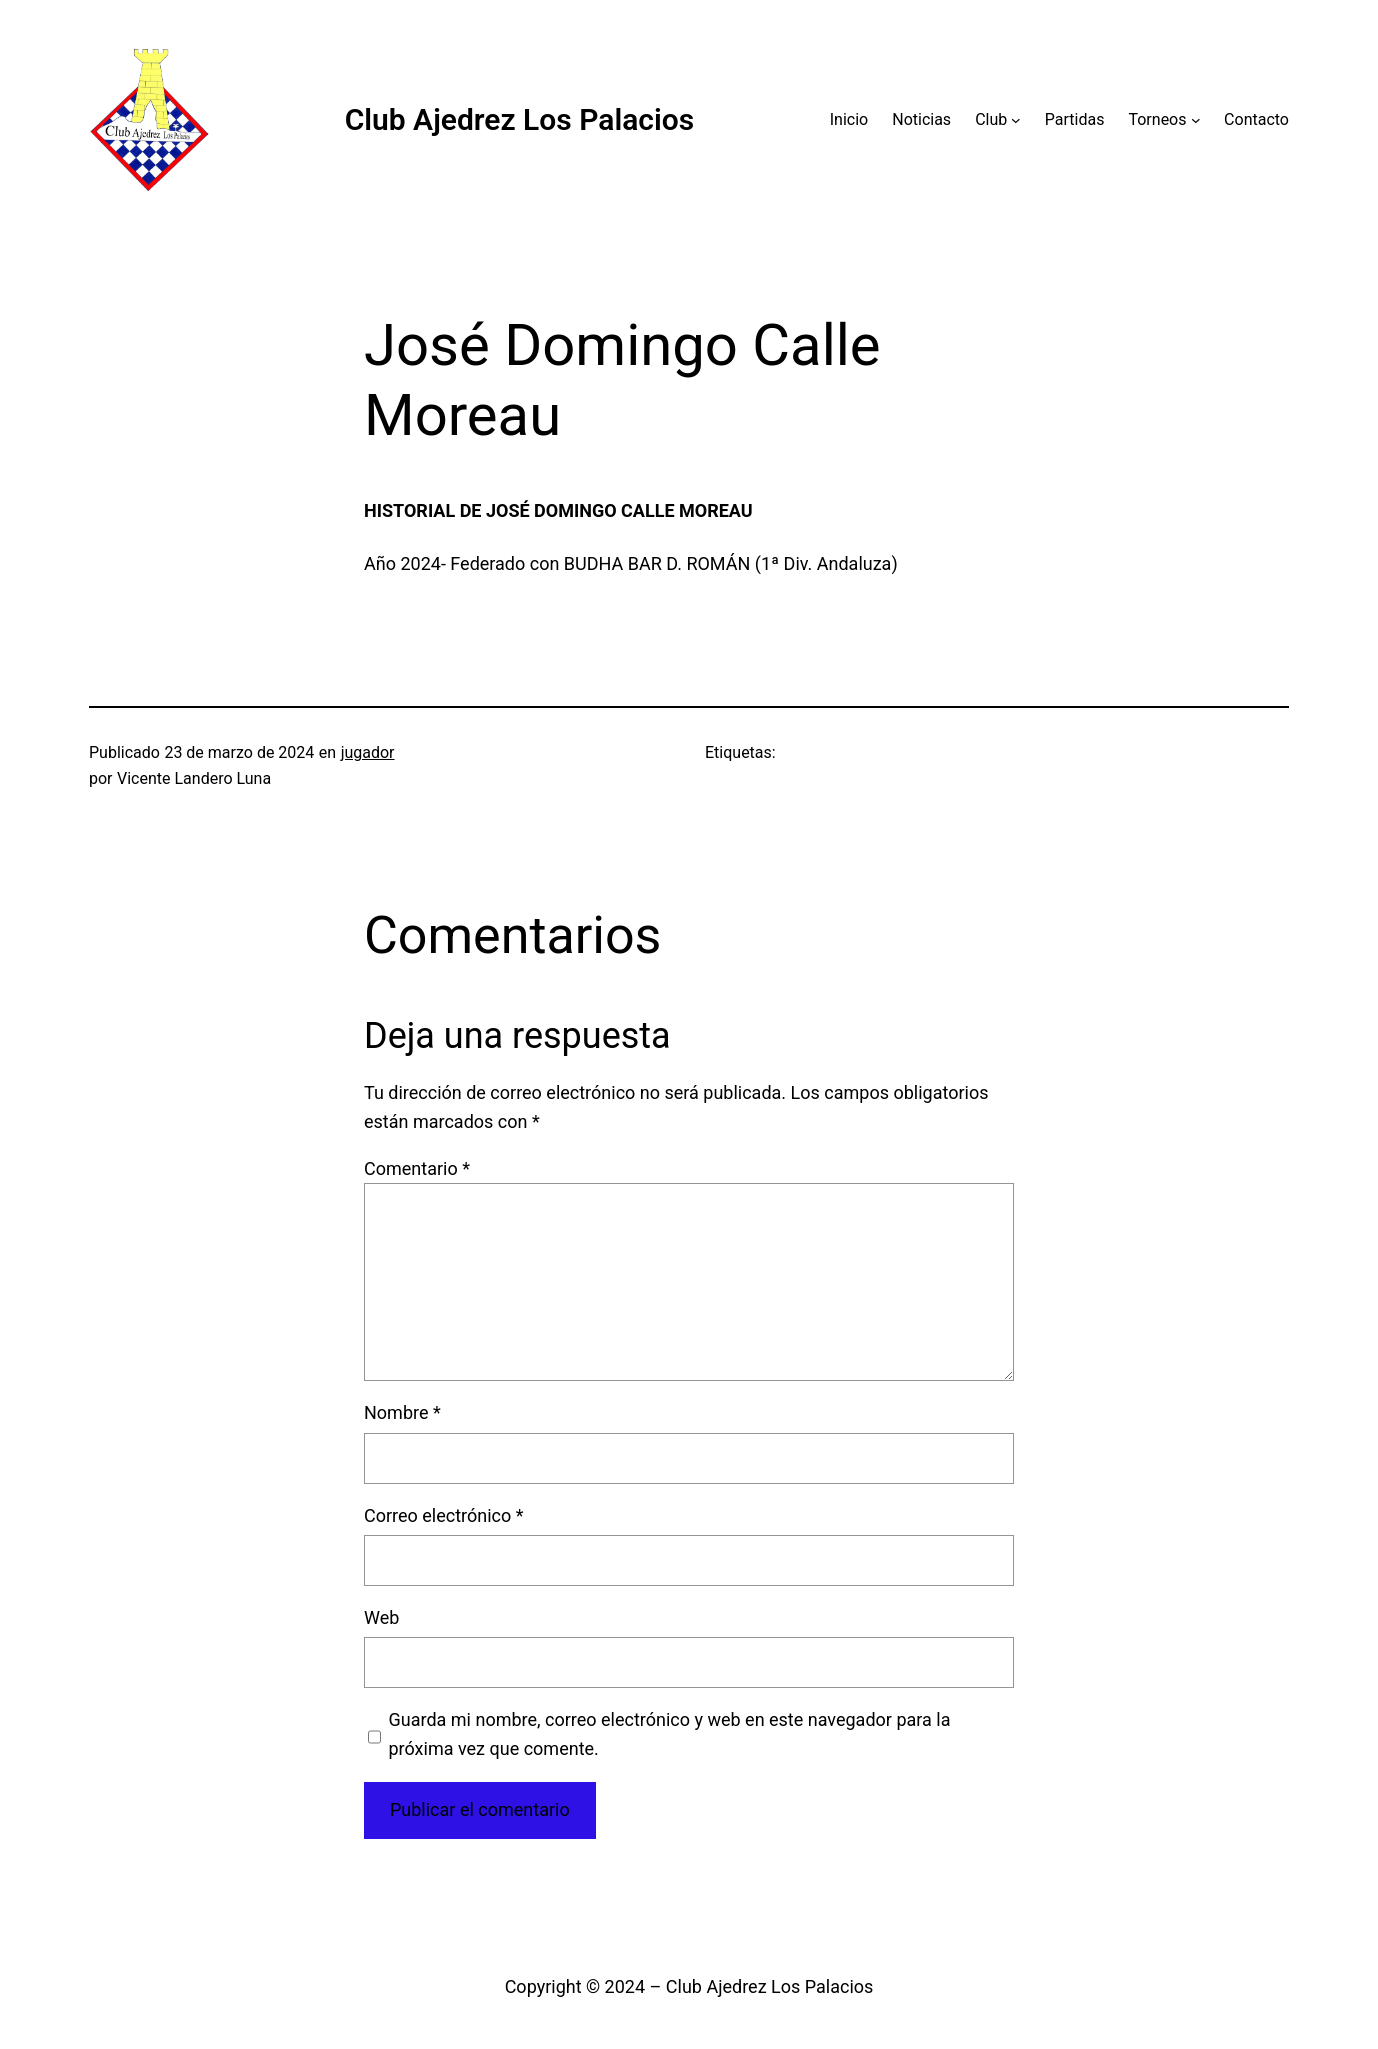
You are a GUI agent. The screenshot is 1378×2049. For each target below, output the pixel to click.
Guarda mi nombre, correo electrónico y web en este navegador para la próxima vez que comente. (670, 1734)
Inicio (849, 119)
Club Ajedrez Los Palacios (520, 119)
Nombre (402, 1412)
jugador (368, 752)
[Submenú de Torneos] (1196, 120)
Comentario (417, 1168)
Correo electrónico (444, 1515)
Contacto (1256, 119)
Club (991, 119)
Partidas (1075, 119)
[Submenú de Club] (1016, 120)
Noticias (921, 119)
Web (381, 1617)
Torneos (1157, 119)
